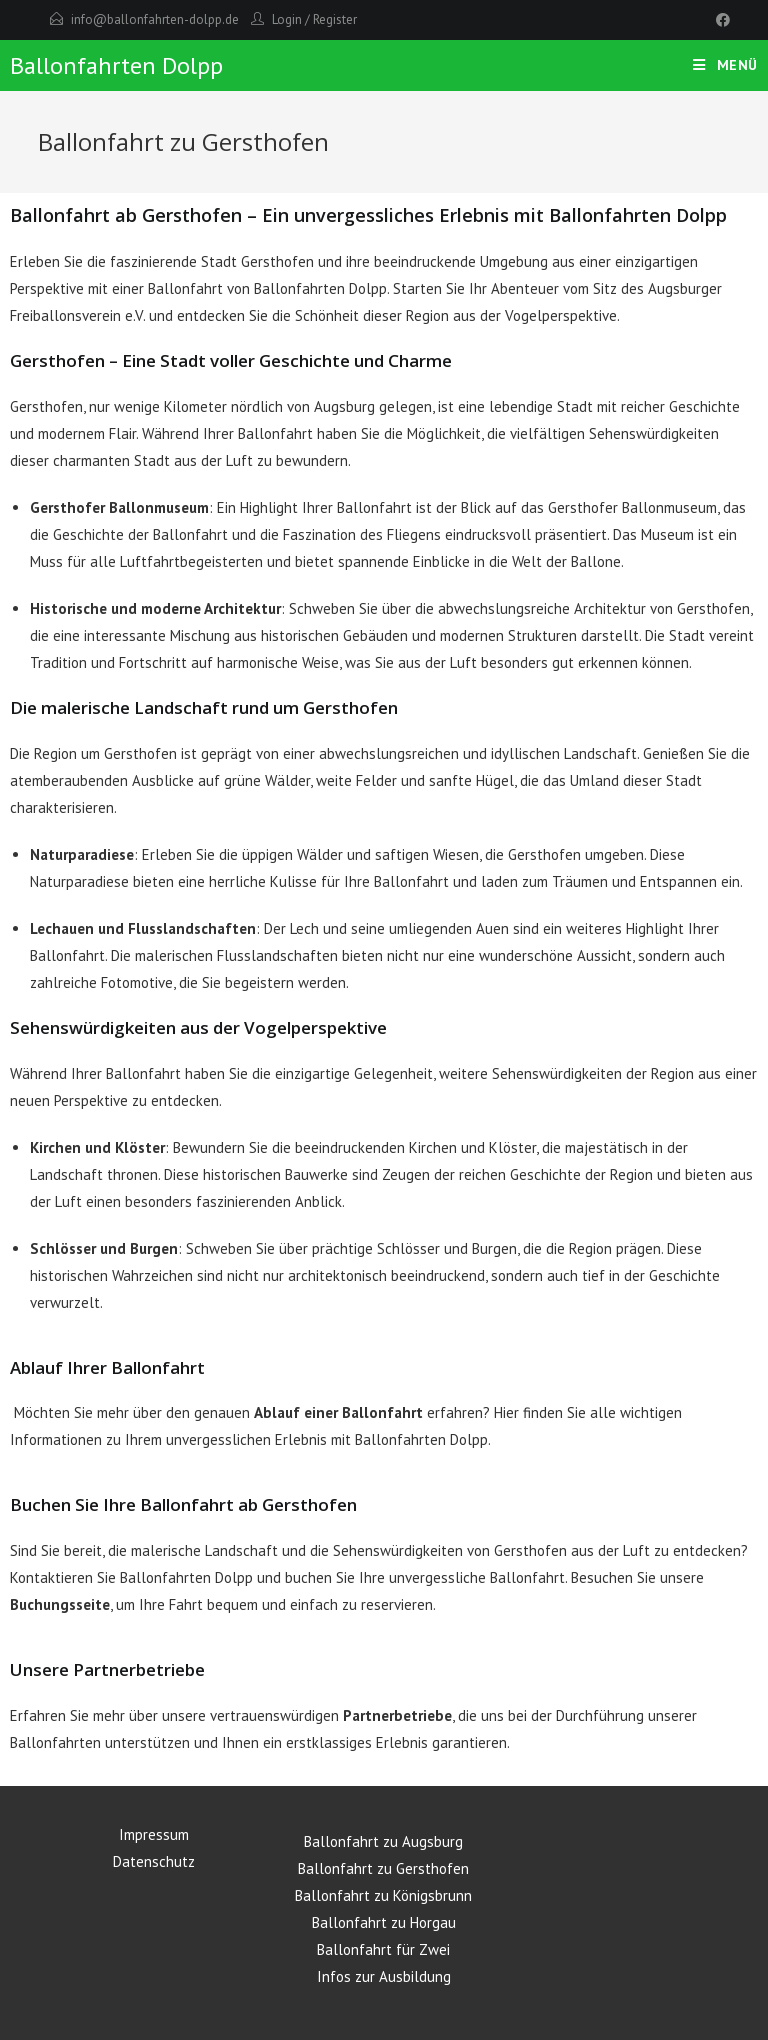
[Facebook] (720, 20)
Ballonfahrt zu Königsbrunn (383, 1895)
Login (287, 19)
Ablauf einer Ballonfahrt (338, 1412)
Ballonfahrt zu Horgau (384, 1922)
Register (335, 19)
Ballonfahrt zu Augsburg (383, 1841)
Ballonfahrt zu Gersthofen (383, 1868)
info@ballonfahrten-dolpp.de (155, 19)
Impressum (154, 1834)
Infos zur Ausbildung (384, 1976)
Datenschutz (154, 1861)
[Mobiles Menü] (725, 65)
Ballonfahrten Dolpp (116, 65)
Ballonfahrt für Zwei (383, 1949)
